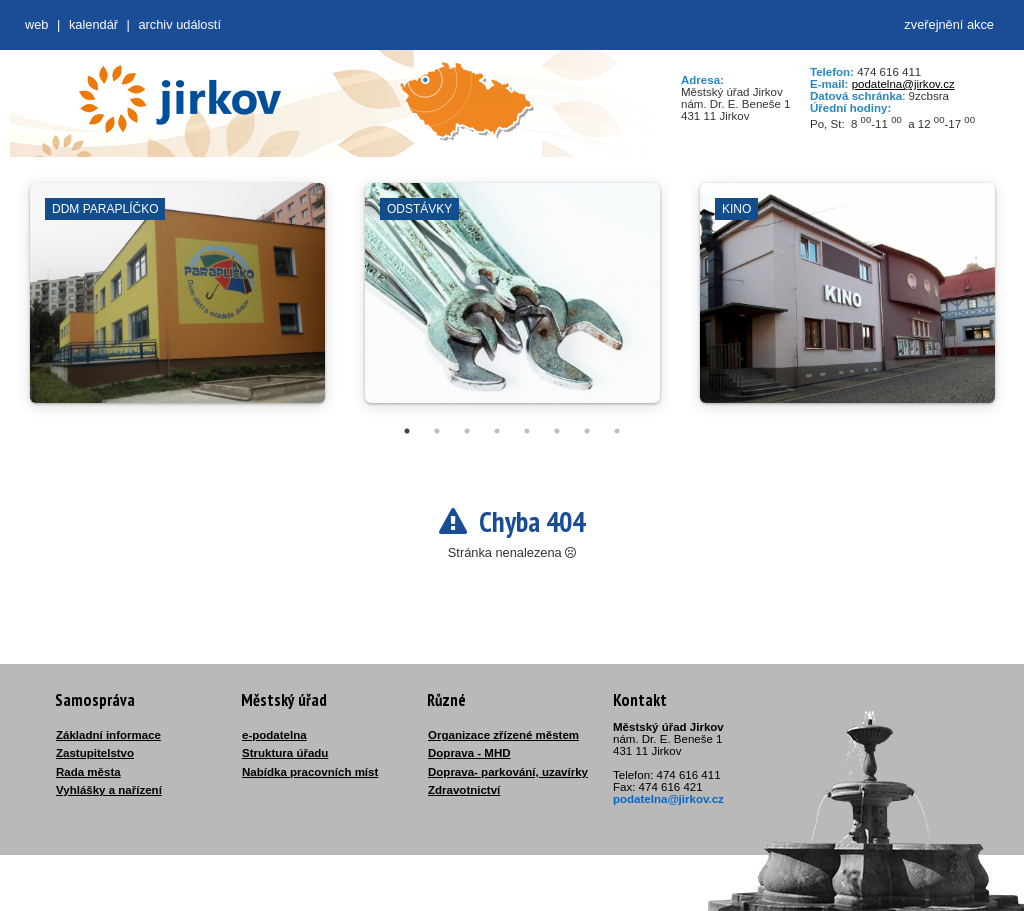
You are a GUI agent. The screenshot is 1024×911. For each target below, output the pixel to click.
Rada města (88, 772)
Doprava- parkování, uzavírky (508, 772)
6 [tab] (557, 431)
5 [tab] (527, 431)
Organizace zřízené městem (503, 735)
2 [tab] (437, 431)
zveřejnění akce (949, 24)
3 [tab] (467, 431)
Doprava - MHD (469, 753)
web (36, 24)
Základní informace (108, 735)
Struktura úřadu (285, 753)
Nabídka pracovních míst (310, 772)
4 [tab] (497, 431)
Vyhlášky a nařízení (109, 790)
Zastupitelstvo (95, 753)
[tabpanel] (177, 303)
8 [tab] (617, 431)
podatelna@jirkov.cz (903, 84)
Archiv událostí (179, 24)
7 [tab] (587, 431)
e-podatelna (274, 735)
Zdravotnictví (464, 790)
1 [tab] (407, 431)
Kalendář (93, 24)
